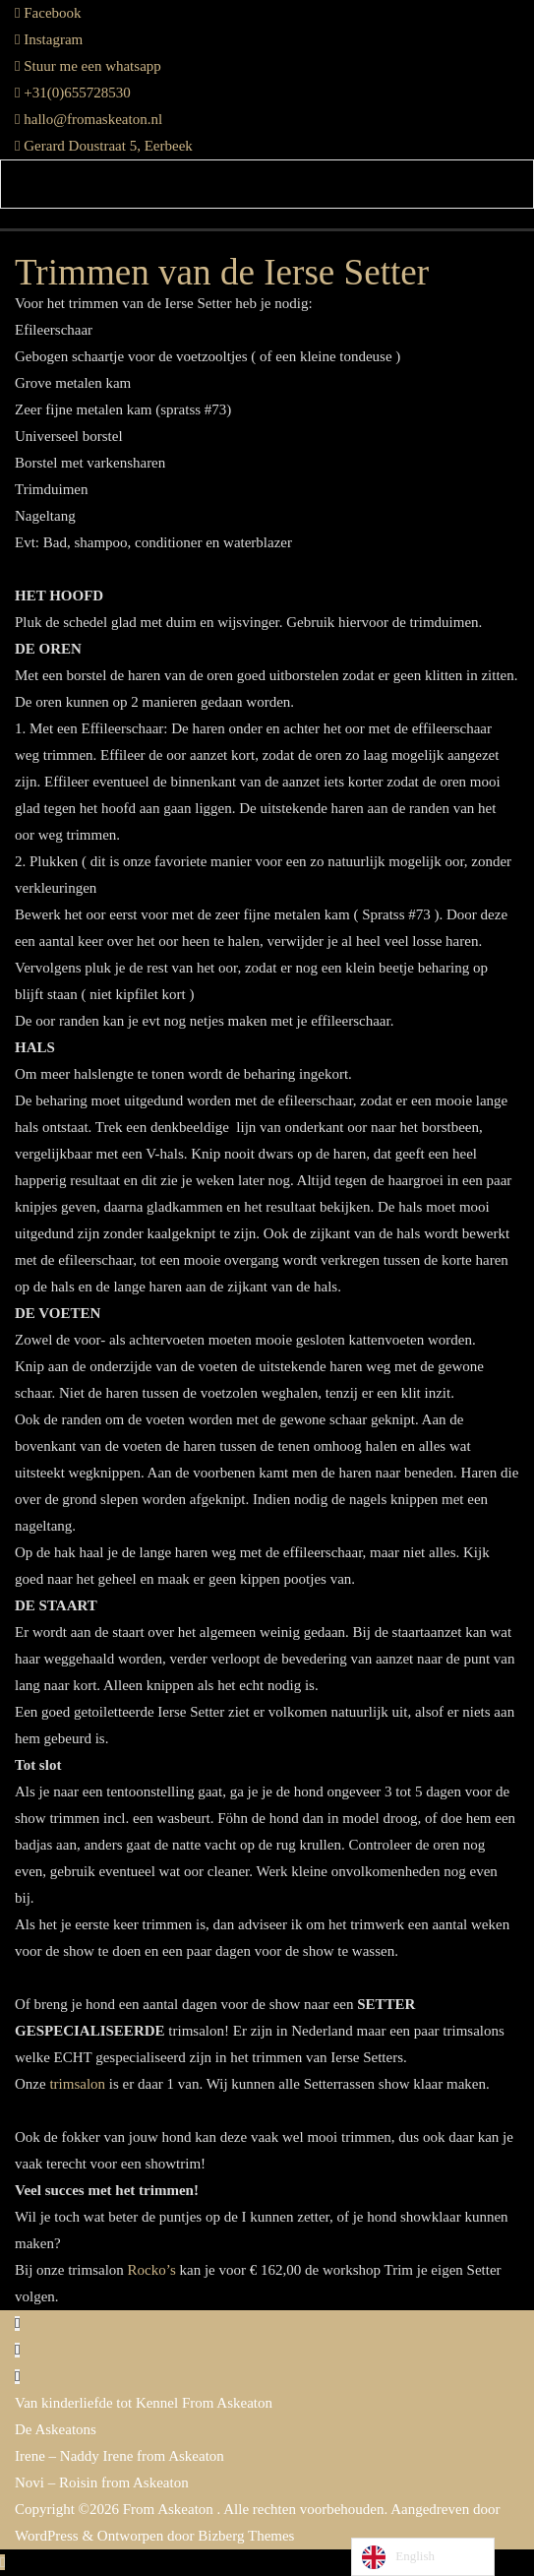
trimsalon (78, 2084)
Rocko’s (152, 2270)
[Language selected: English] (423, 2557)
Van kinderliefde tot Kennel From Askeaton (143, 2403)
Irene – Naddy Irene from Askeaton (119, 2456)
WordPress (47, 2536)
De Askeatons (55, 2429)
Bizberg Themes (246, 2536)
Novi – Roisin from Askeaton (102, 2482)
